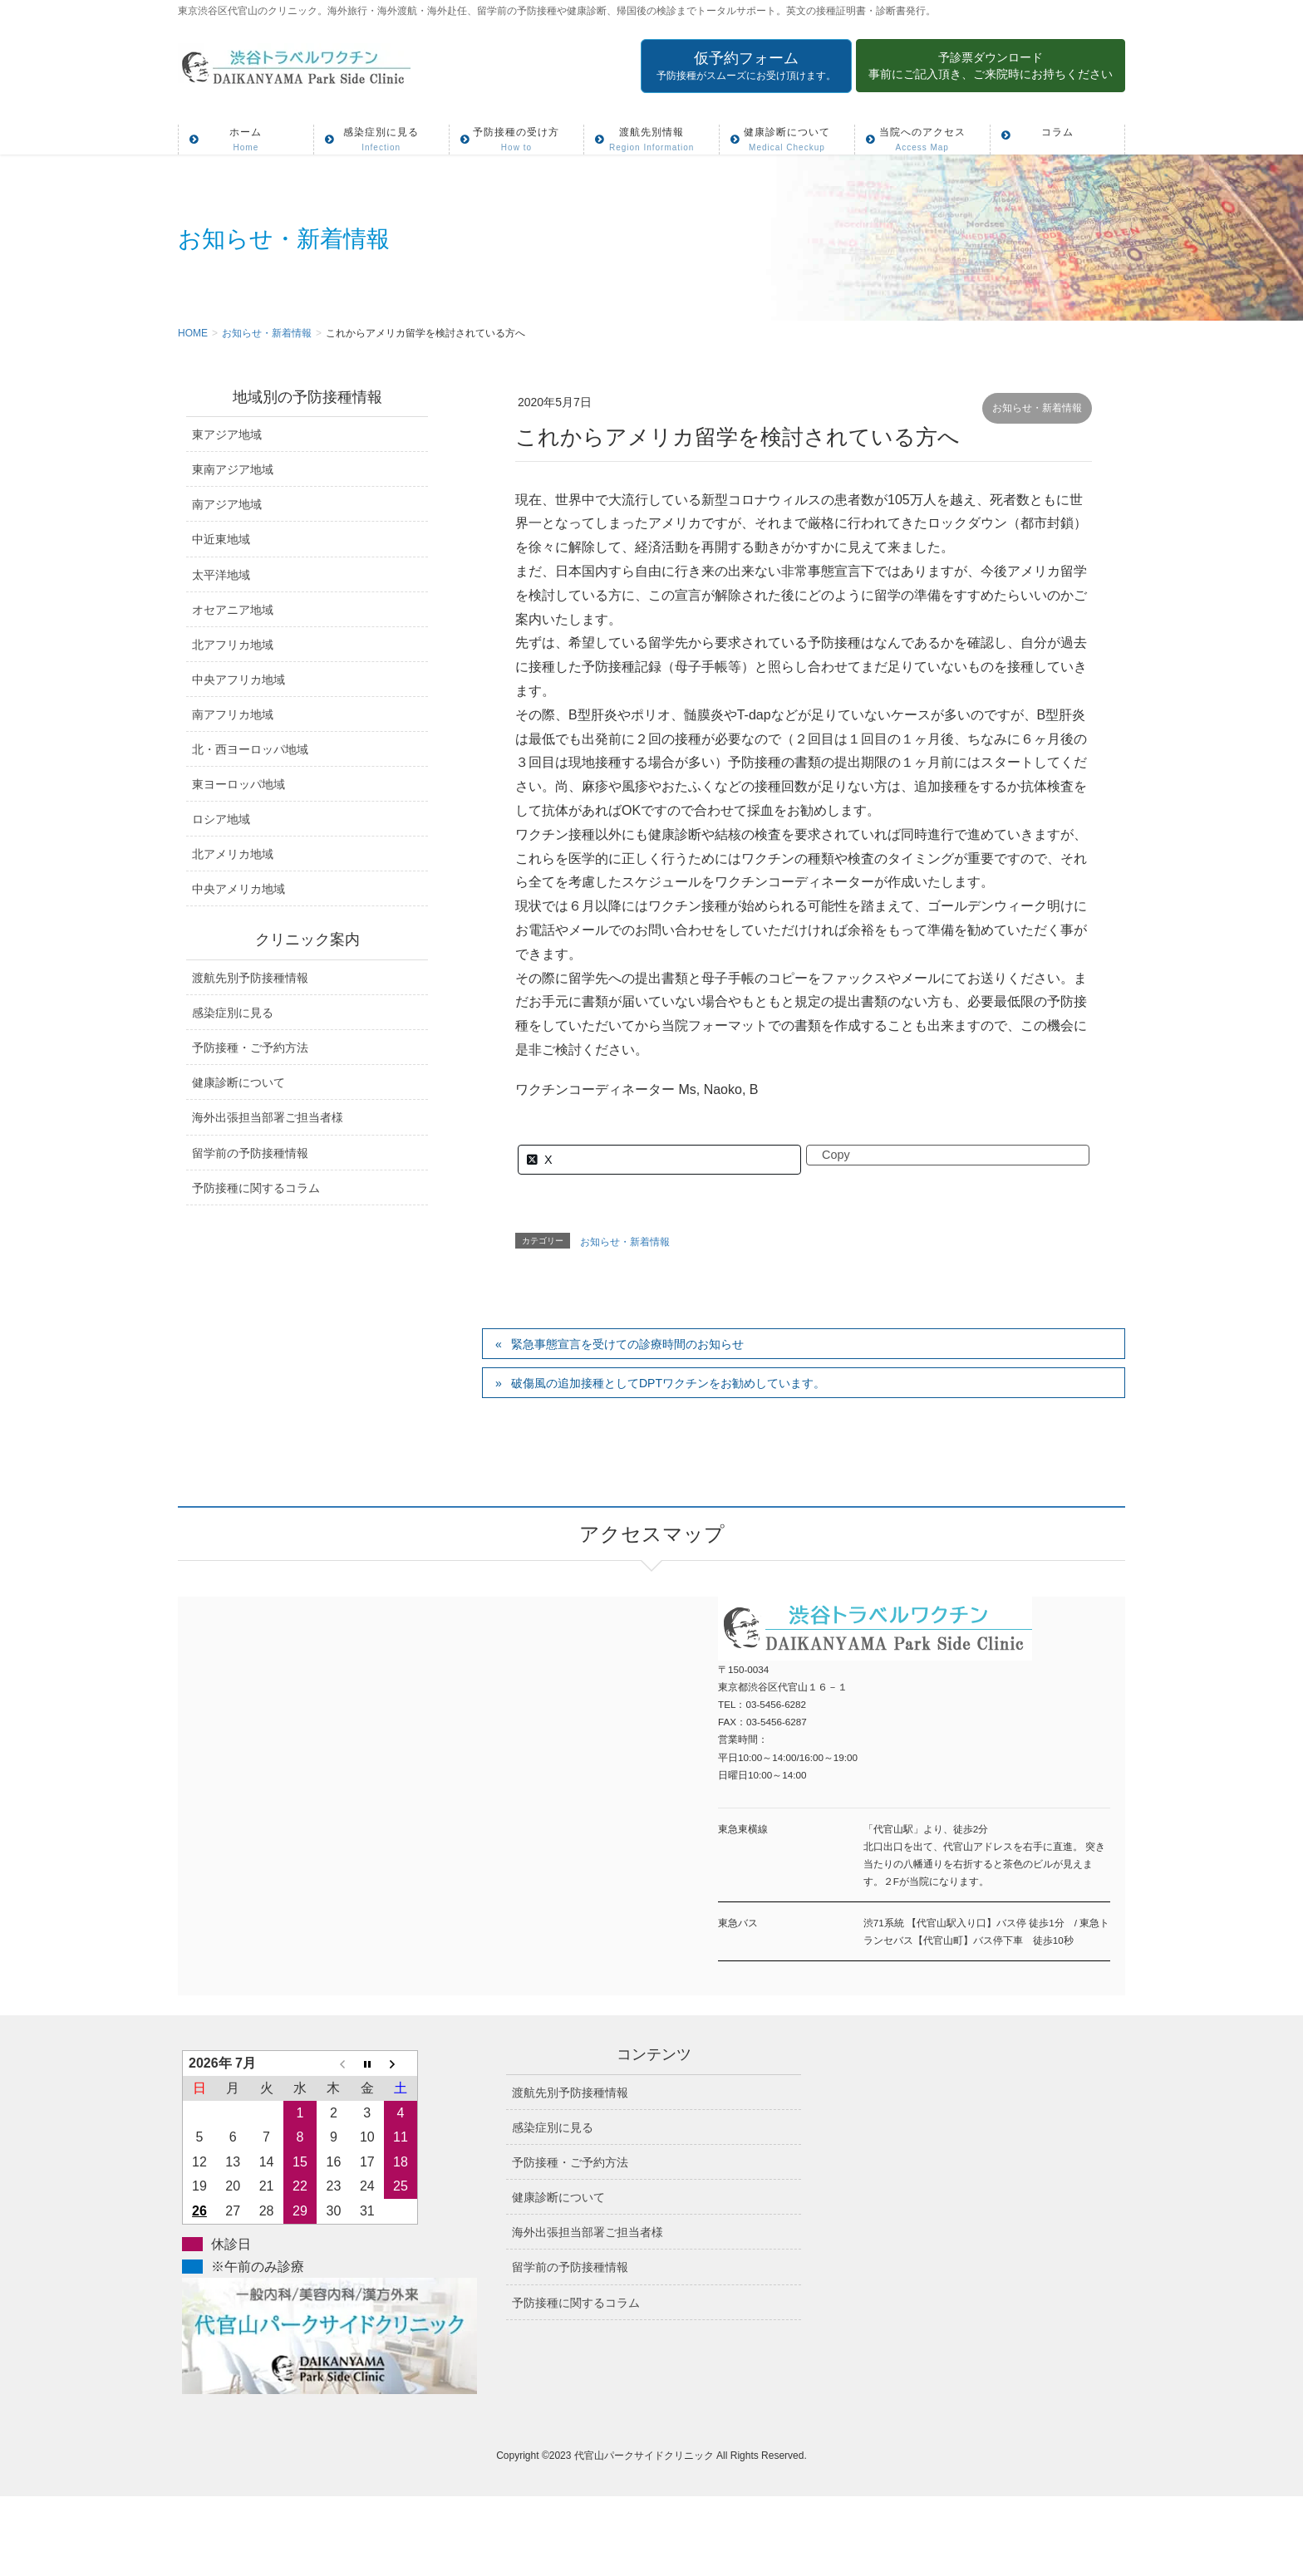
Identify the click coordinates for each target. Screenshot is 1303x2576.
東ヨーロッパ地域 (238, 784)
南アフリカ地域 (232, 714)
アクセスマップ (415, 1774)
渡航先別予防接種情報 (250, 977)
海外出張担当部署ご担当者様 (267, 1117)
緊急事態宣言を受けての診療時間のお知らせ (627, 1344)
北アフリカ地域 (232, 644)
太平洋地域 (221, 574)
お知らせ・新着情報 (1037, 408)
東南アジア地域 (232, 469)
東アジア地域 (227, 434)
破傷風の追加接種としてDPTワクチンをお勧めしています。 (668, 1383)
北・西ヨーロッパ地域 (250, 749)
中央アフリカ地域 (238, 679)
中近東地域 (221, 539)
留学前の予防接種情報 (250, 1153)
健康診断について (238, 1082)
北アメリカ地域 (232, 854)
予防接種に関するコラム (256, 1188)
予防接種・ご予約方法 (250, 1047)
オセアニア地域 (232, 609)
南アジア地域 (227, 504)
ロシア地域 (221, 819)
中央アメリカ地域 (238, 888)
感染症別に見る (232, 1012)
